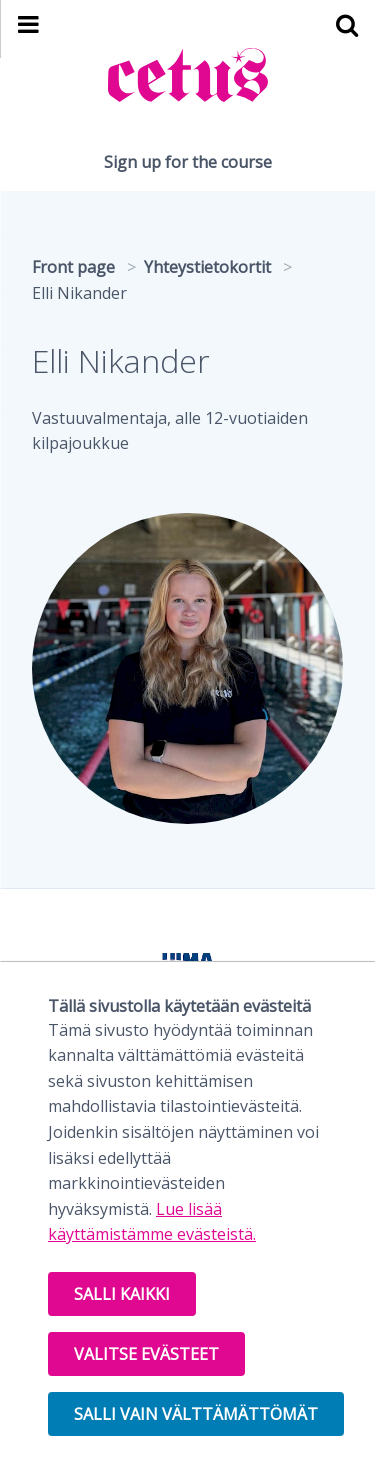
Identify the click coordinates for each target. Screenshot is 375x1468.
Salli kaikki (122, 1294)
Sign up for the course (188, 162)
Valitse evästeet (146, 1354)
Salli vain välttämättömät (196, 1414)
